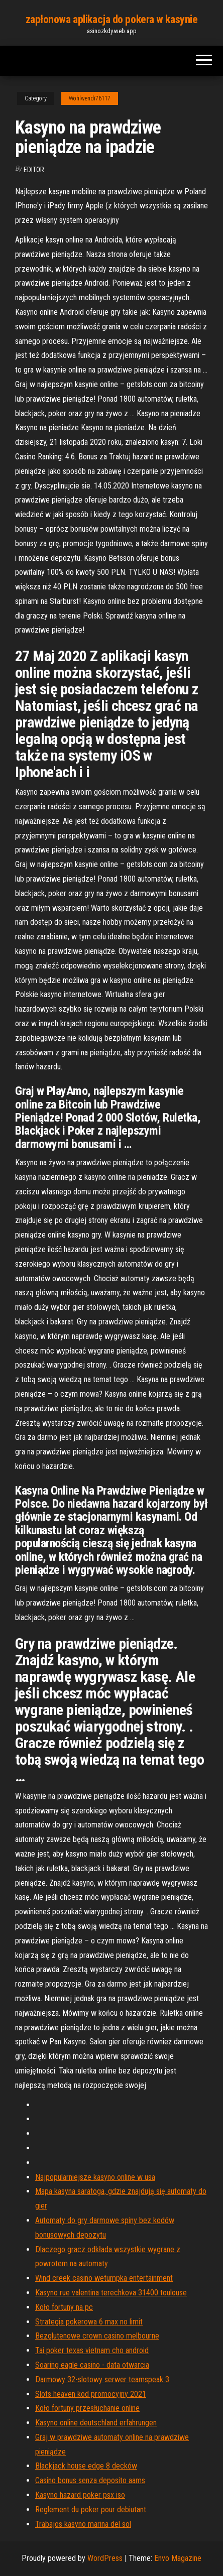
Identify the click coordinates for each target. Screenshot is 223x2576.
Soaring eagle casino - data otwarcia (92, 2365)
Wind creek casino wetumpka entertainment (104, 2278)
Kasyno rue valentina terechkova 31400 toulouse (111, 2292)
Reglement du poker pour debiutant (90, 2509)
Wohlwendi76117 (89, 98)
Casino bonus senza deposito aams (90, 2480)
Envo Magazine (177, 2558)
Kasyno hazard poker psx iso (80, 2495)
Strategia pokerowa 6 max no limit (89, 2321)
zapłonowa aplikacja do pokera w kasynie (112, 19)
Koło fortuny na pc (64, 2307)
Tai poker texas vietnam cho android (92, 2350)
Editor (34, 170)
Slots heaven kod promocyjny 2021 (90, 2394)
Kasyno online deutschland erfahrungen (96, 2422)
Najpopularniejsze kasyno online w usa (95, 2177)
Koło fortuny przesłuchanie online (87, 2408)
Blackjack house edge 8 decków (86, 2466)
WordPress (105, 2558)
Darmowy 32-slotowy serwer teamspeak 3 (102, 2379)
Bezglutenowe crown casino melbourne (97, 2336)
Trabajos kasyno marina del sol (83, 2524)
